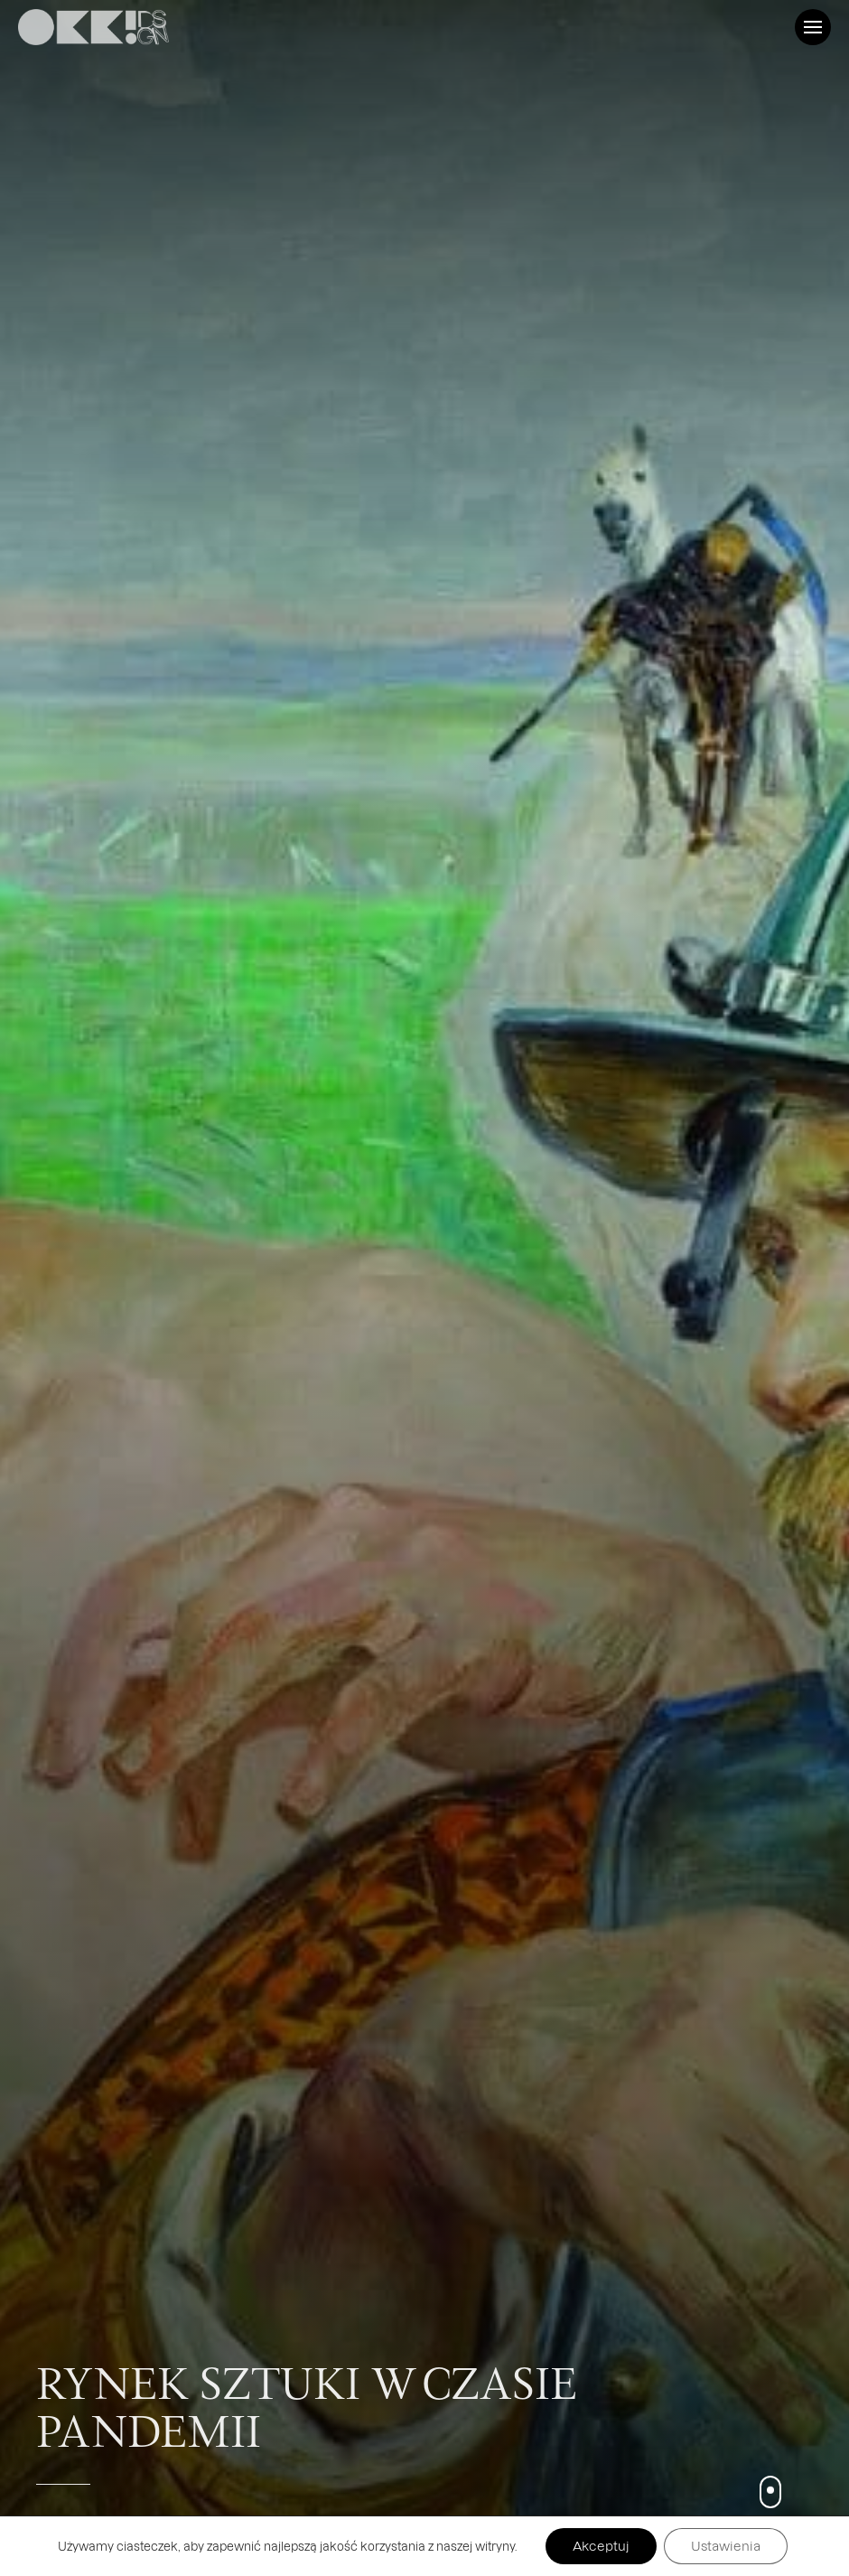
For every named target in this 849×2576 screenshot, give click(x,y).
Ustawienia (725, 2545)
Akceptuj (601, 2545)
